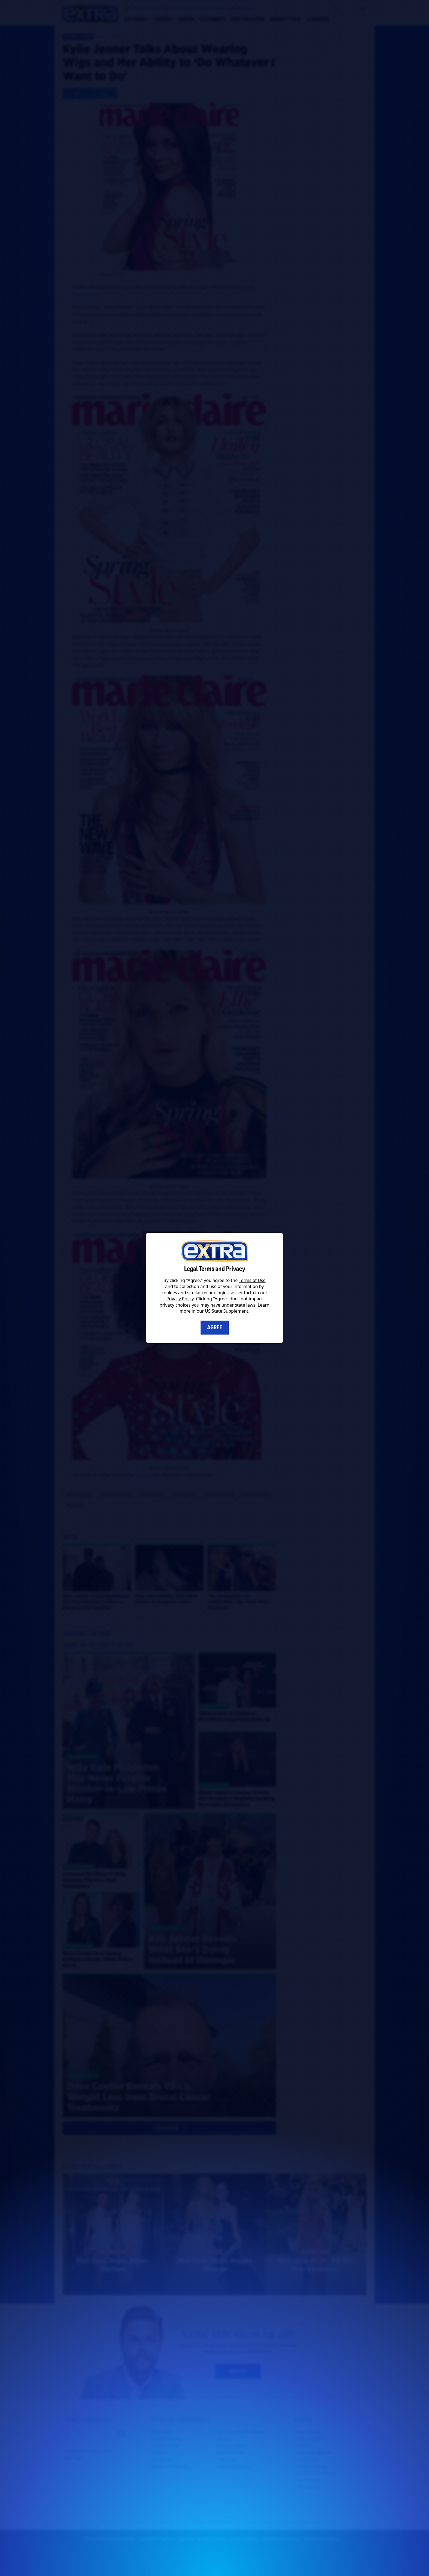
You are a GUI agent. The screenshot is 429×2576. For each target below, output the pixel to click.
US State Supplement (226, 1311)
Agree (214, 1327)
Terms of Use (252, 1280)
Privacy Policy (180, 1299)
